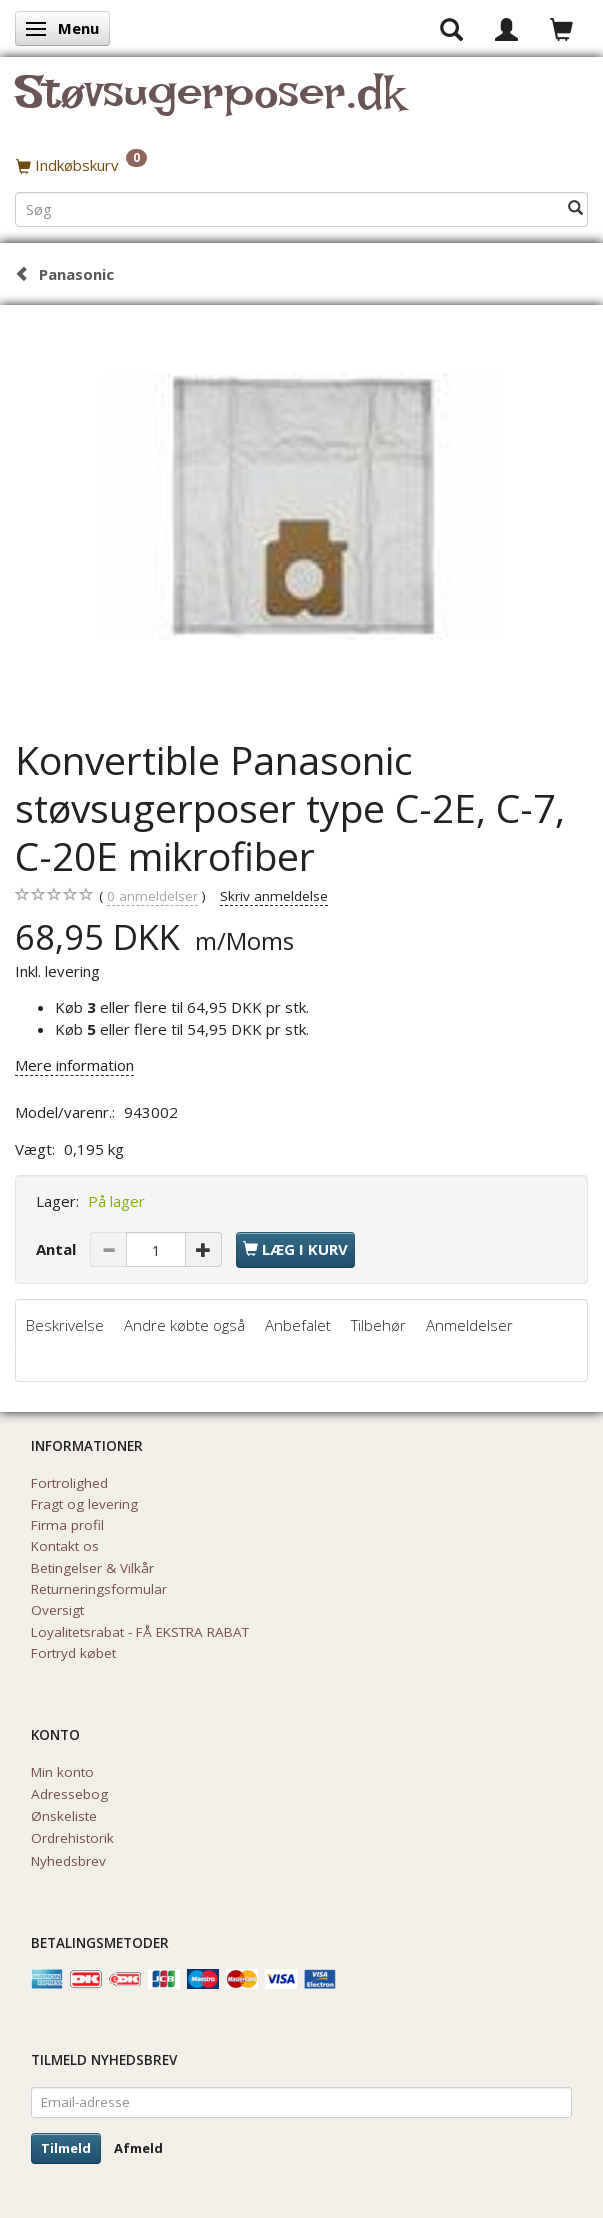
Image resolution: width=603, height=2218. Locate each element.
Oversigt (57, 1610)
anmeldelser (152, 896)
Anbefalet (298, 1325)
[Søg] (575, 208)
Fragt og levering (84, 1504)
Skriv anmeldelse (274, 896)
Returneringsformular (99, 1589)
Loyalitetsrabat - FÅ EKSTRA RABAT (140, 1632)
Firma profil (67, 1525)
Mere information (74, 1065)
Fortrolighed (69, 1483)
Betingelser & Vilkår (92, 1568)
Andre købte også (184, 1325)
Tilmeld (66, 2148)
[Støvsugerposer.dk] (209, 104)
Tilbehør (378, 1325)
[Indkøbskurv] (301, 165)
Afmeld (138, 2148)
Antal (58, 1249)
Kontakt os (65, 1546)
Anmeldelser (469, 1325)
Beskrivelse (65, 1325)
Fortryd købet (73, 1653)
